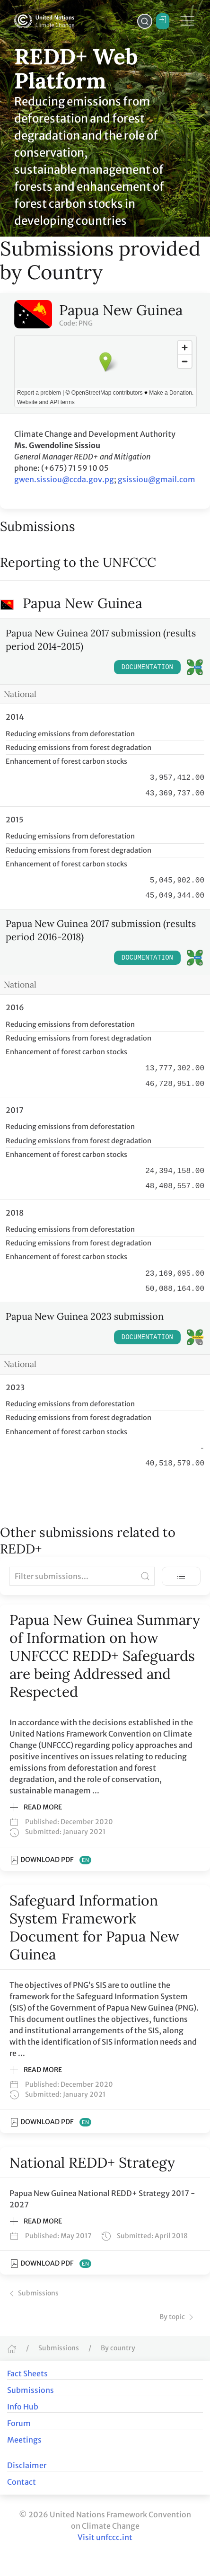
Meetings (24, 2439)
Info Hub (22, 2406)
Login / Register (162, 20)
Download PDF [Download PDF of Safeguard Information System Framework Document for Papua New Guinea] (50, 2122)
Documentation (147, 666)
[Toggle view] (181, 1576)
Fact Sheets (27, 2373)
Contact (21, 2482)
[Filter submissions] (82, 1576)
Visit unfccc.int (105, 2537)
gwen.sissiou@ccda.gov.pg (64, 479)
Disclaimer (26, 2465)
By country (118, 2348)
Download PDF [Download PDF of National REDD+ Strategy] (50, 2263)
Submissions (33, 2293)
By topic (177, 2316)
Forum (19, 2423)
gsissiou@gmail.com (156, 479)
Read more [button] (35, 1807)
